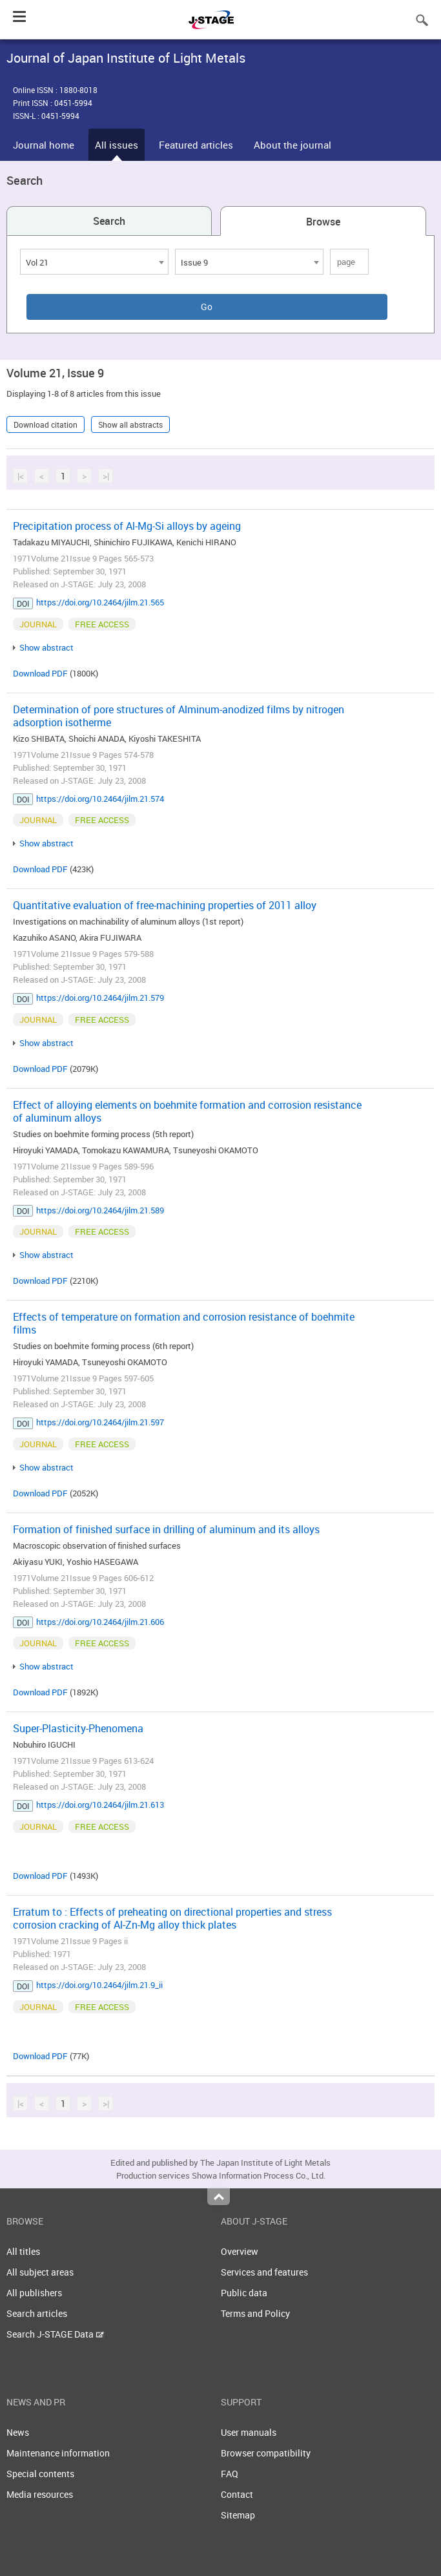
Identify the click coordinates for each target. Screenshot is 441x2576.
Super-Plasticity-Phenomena (78, 1728)
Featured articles (196, 144)
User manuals (248, 2432)
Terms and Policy (255, 2313)
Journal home (43, 144)
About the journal (292, 144)
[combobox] (94, 262)
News (17, 2432)
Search (109, 221)
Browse (323, 222)
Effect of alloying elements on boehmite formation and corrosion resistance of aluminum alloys (187, 1111)
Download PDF (40, 673)
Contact (237, 2494)
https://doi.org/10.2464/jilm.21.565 (100, 602)
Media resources (39, 2494)
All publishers (34, 2293)
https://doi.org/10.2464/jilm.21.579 (100, 997)
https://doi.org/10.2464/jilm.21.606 (100, 1622)
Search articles (36, 2313)
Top (218, 2196)
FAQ (229, 2473)
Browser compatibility (266, 2453)
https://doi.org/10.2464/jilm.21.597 (100, 1422)
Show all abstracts (130, 424)
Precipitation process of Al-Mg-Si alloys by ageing (127, 526)
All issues (116, 144)
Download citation (45, 424)
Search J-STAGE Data (55, 2334)
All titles (23, 2251)
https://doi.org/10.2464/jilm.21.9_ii (99, 1985)
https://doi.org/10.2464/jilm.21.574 (100, 798)
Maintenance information (58, 2453)
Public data (244, 2293)
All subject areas (40, 2272)
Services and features (264, 2272)
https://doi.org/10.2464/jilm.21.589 (100, 1210)
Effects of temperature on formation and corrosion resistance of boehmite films (183, 1323)
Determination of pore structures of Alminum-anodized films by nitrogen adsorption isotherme (178, 715)
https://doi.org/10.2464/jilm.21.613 (100, 1804)
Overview (239, 2251)
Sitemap (238, 2515)
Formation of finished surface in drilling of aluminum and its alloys (166, 1529)
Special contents (40, 2473)
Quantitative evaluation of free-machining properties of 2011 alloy (164, 905)
